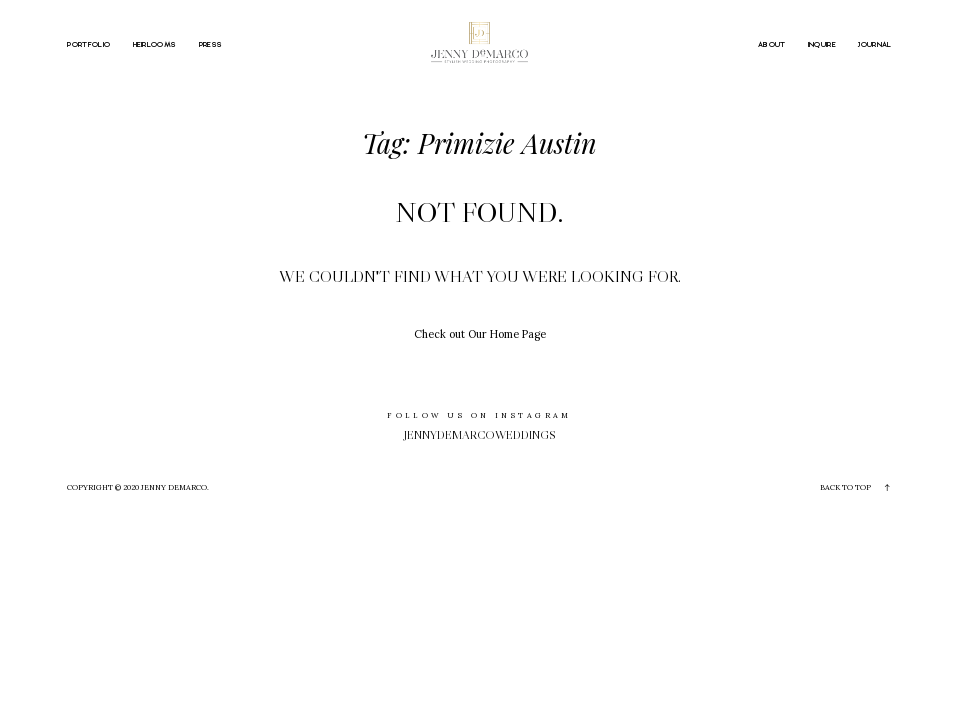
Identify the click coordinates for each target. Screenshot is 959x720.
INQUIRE (822, 45)
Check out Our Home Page (480, 334)
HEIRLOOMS (155, 45)
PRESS (211, 45)
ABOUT (772, 45)
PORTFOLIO (88, 45)
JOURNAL (874, 45)
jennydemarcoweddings (480, 434)
